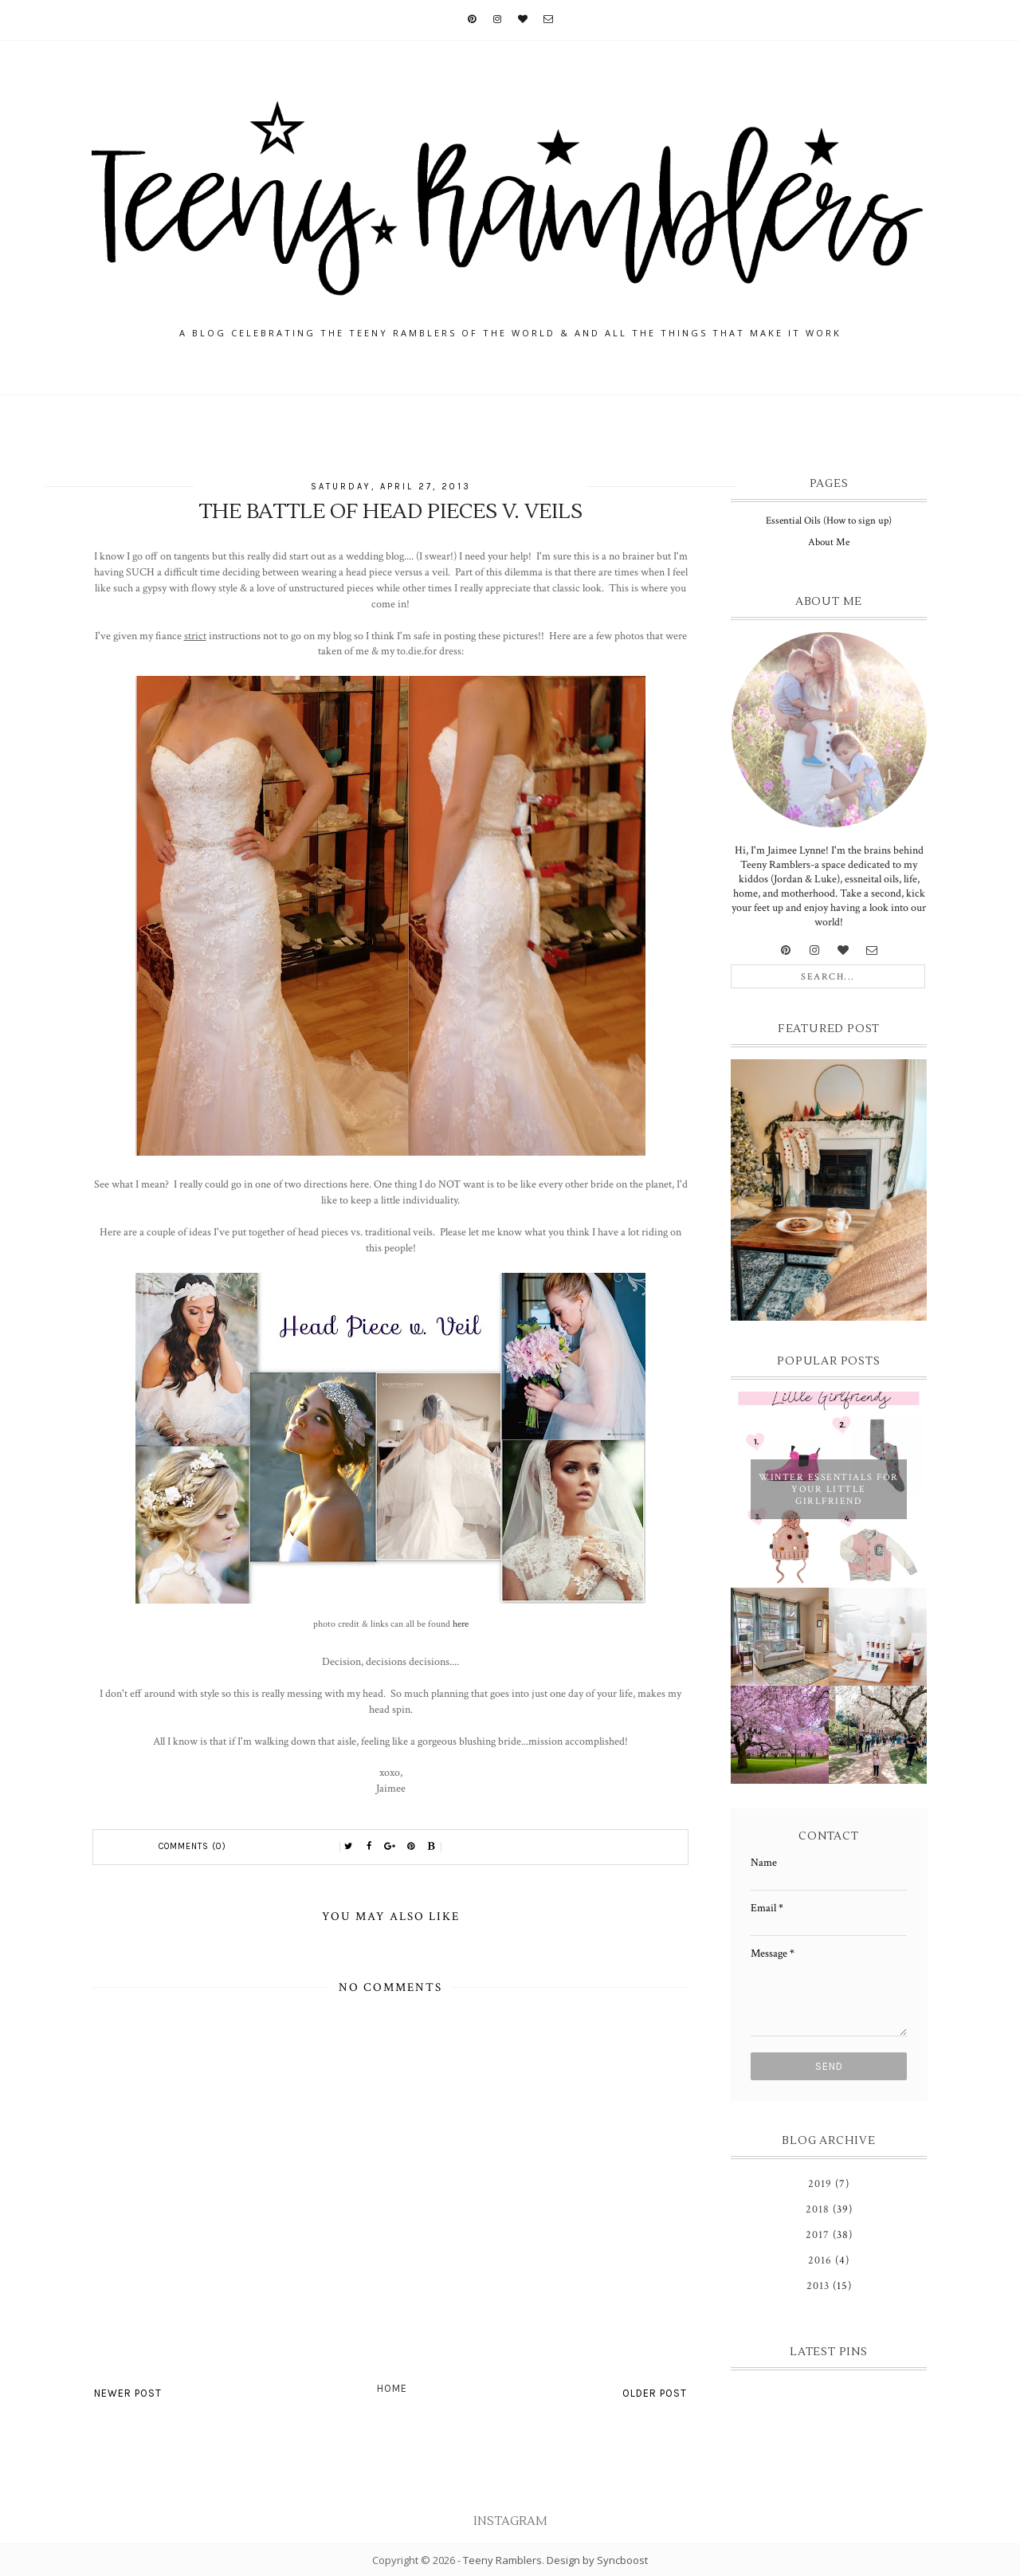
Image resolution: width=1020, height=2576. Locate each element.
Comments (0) (192, 1846)
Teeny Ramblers (502, 2560)
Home (392, 2388)
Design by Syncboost (597, 2560)
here (461, 1624)
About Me (828, 542)
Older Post (654, 2393)
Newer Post (128, 2393)
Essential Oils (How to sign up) (829, 521)
